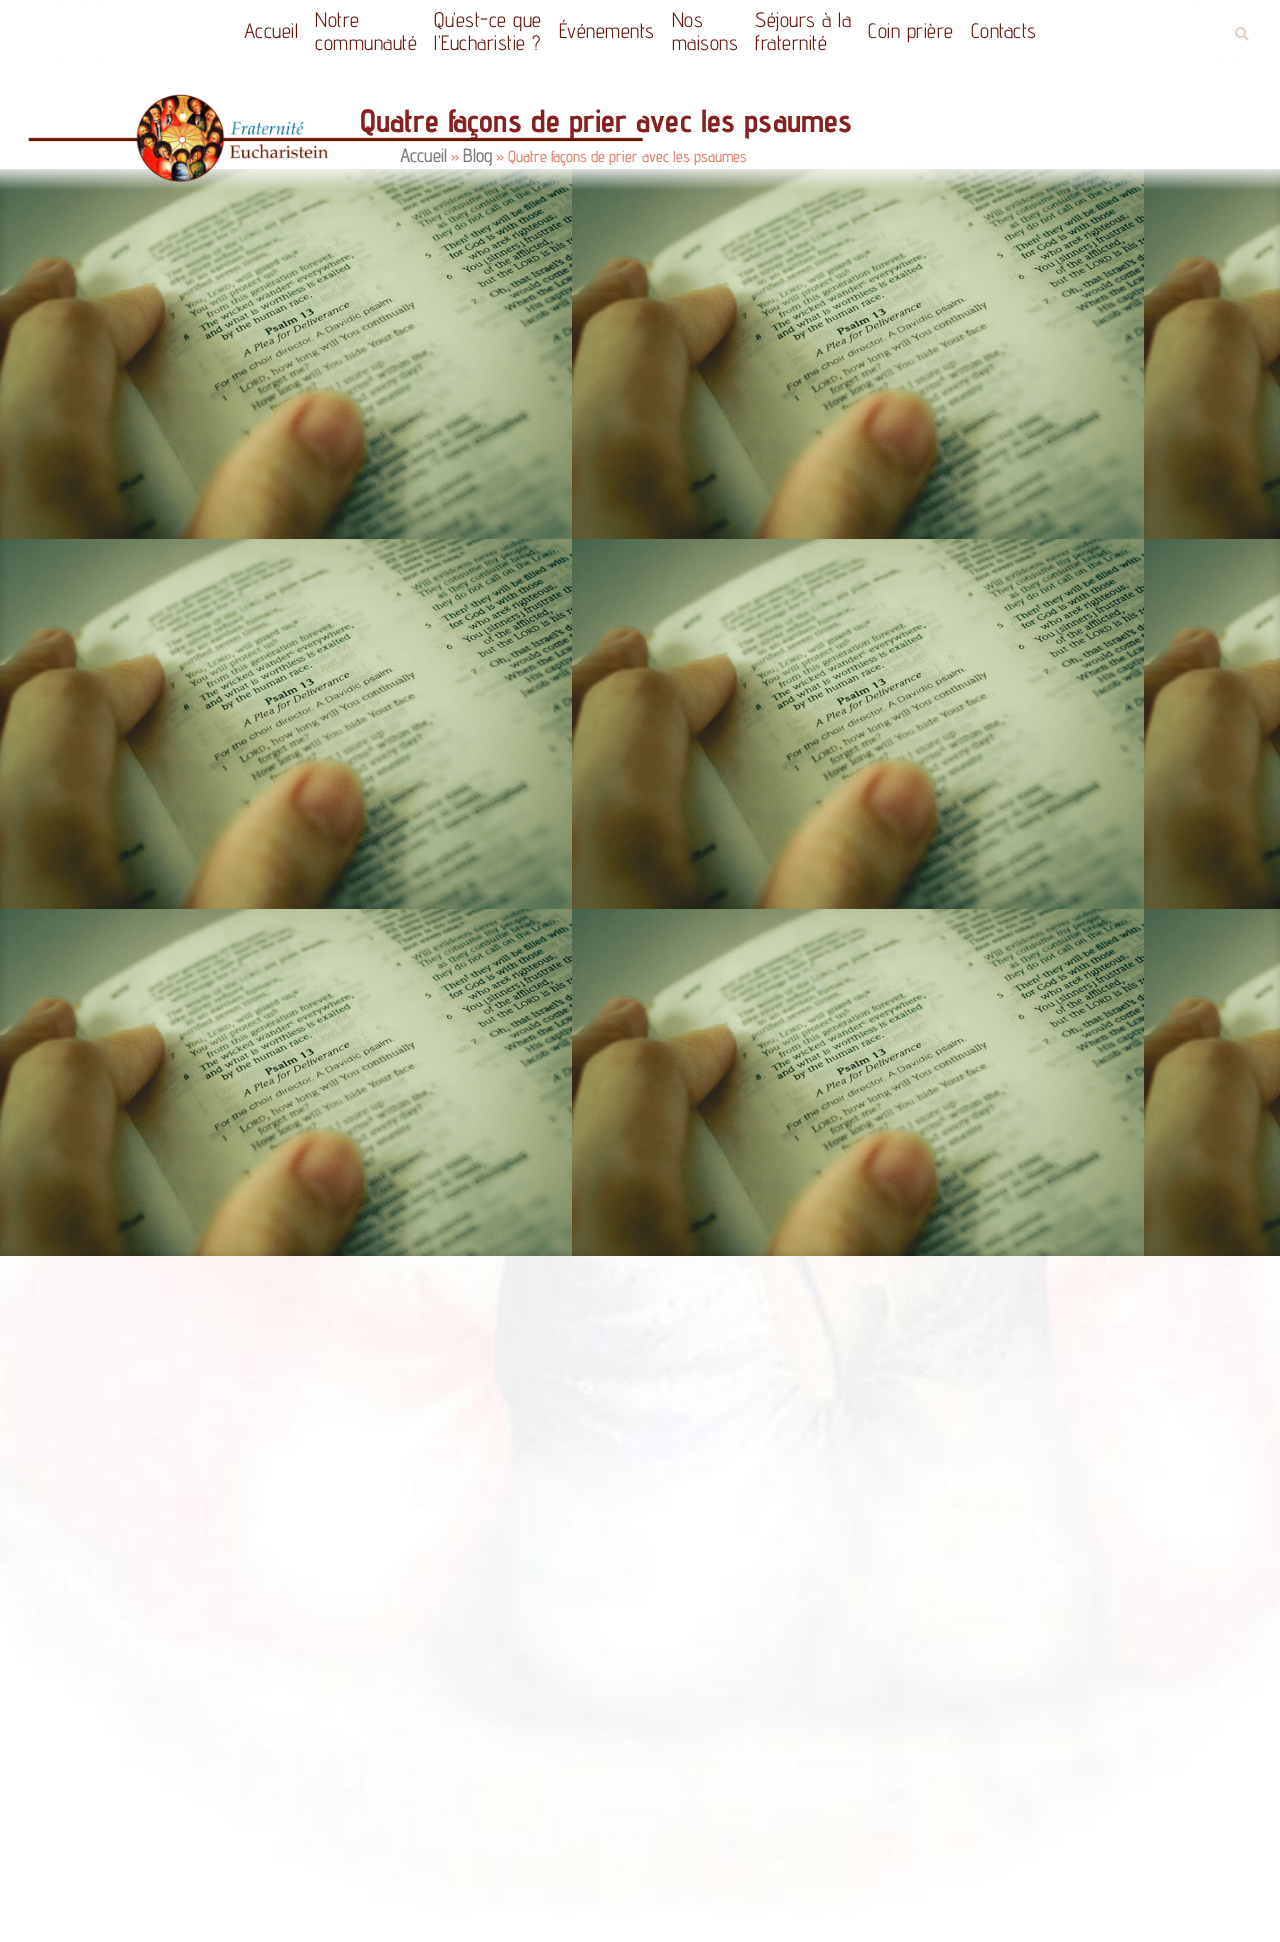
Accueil (271, 30)
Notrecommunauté (366, 31)
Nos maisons (705, 31)
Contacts (1004, 30)
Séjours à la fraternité (803, 31)
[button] (1241, 34)
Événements (607, 30)
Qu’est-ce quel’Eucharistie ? (488, 31)
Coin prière (911, 30)
